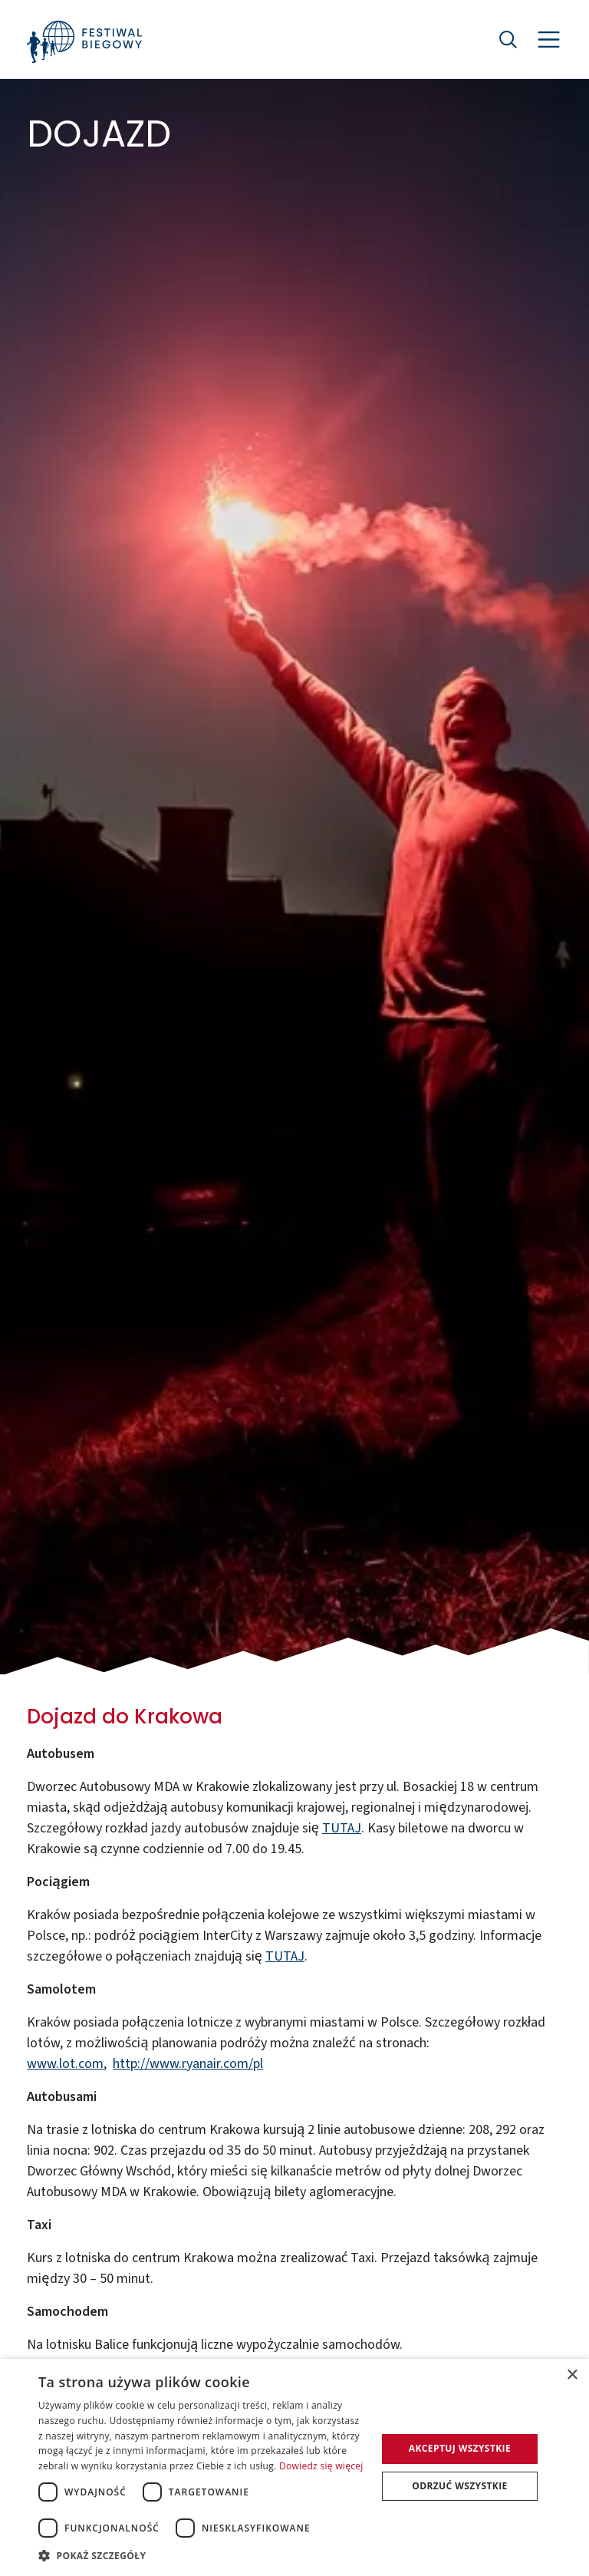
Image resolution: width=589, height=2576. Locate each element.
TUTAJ (341, 1828)
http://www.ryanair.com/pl (188, 2063)
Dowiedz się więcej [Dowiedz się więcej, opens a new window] (321, 2465)
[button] (202, 2555)
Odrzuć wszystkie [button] (459, 2485)
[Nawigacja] (548, 39)
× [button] (571, 2375)
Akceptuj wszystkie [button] (460, 2448)
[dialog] (294, 2467)
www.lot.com (65, 2063)
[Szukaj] (508, 39)
